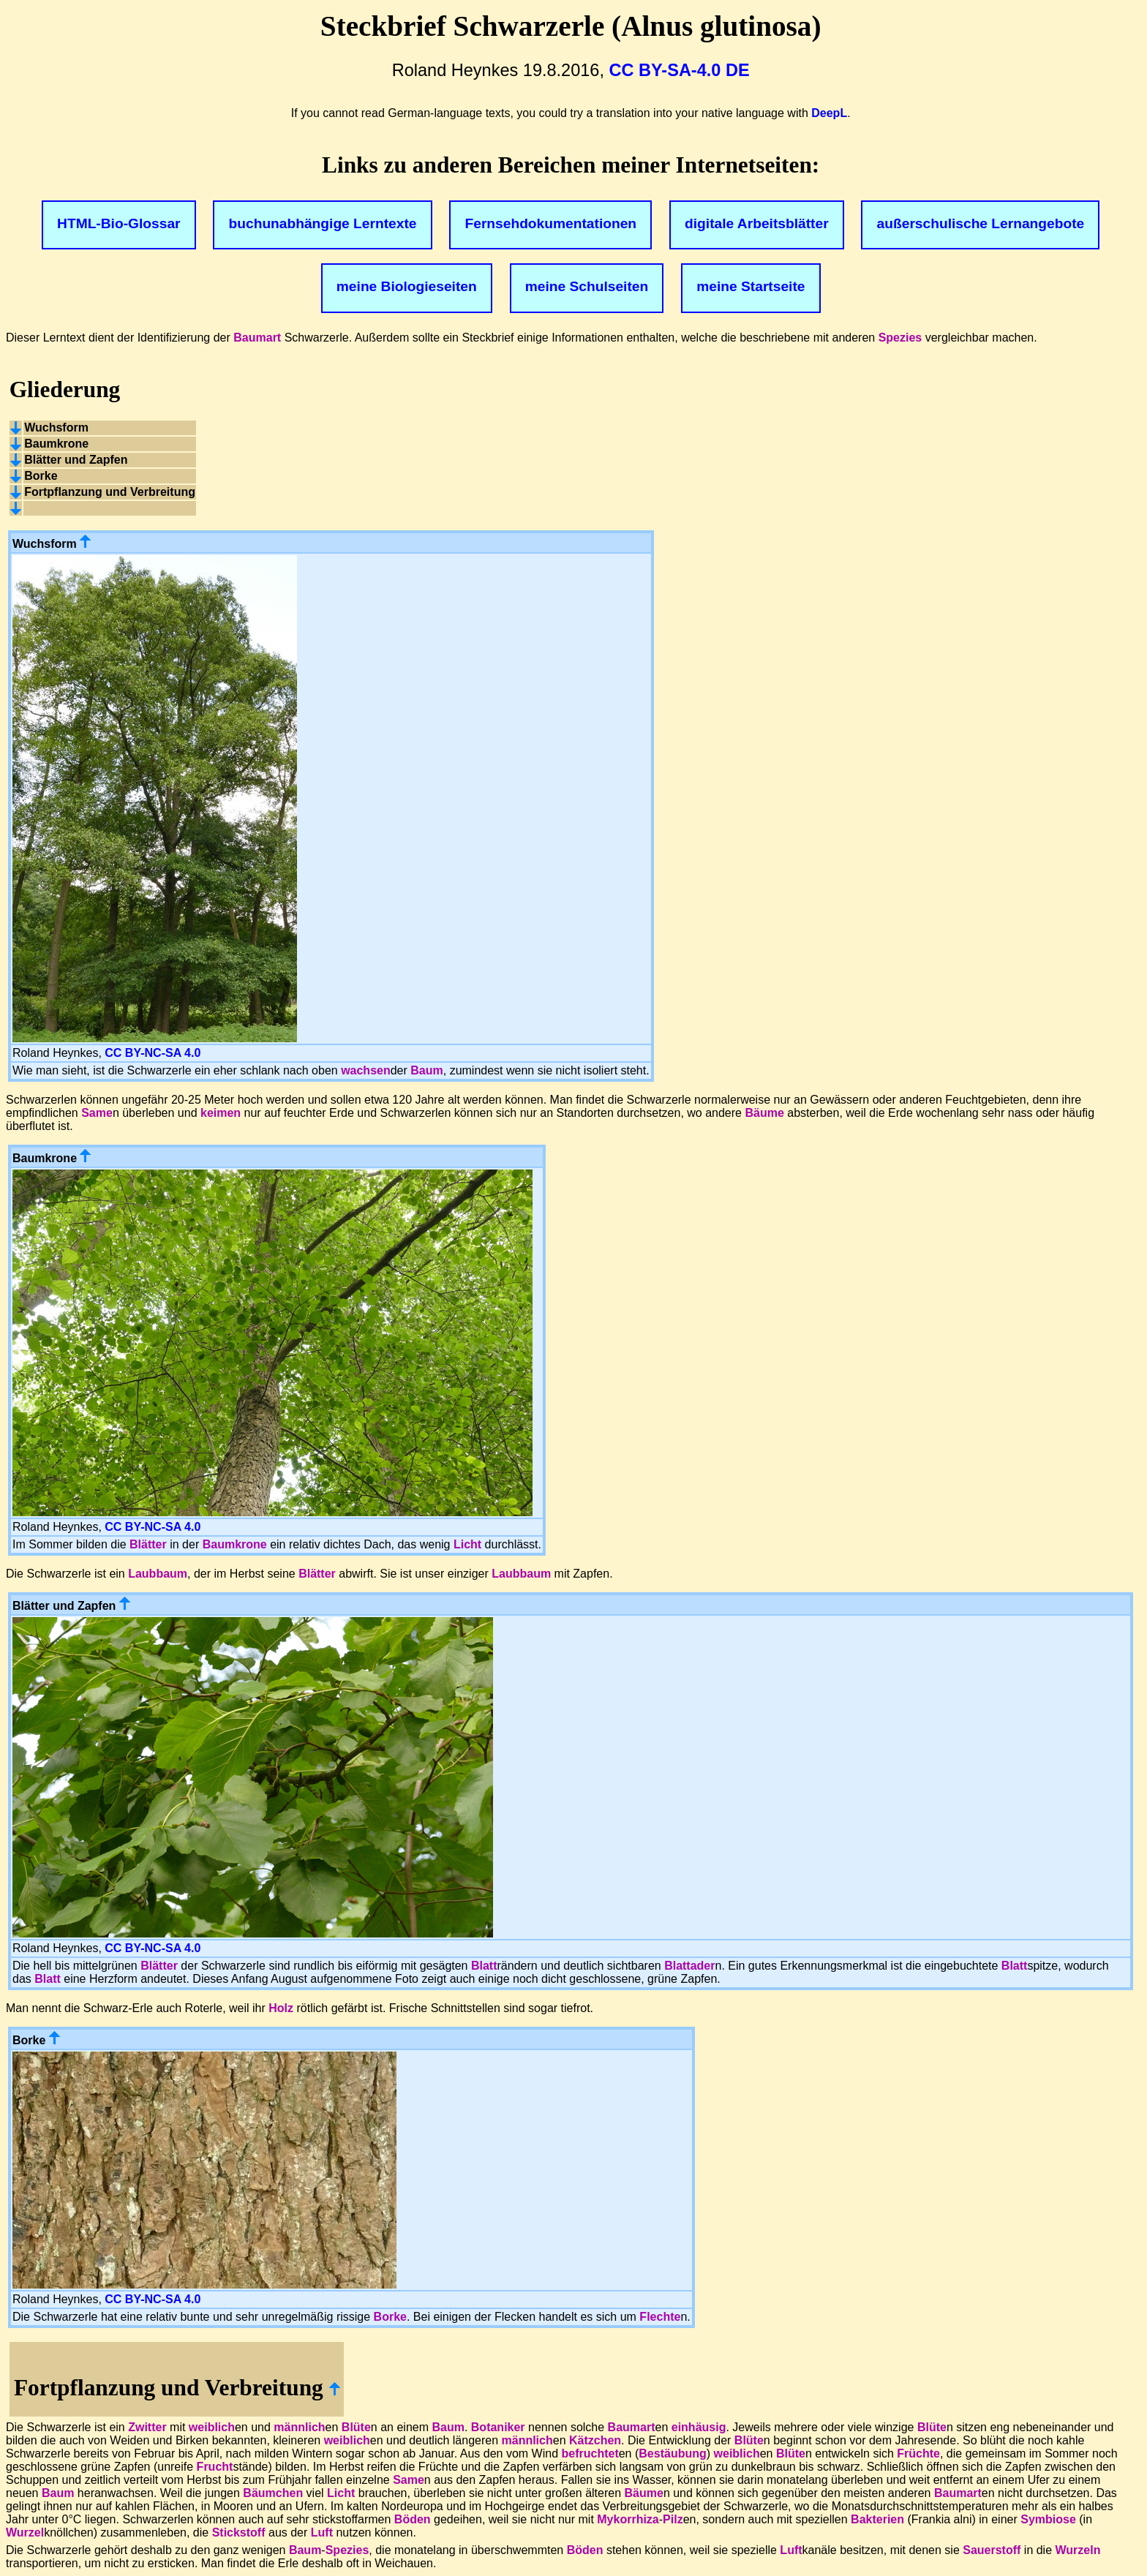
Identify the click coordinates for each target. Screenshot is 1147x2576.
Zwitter (147, 2427)
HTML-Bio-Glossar (118, 223)
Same (97, 1113)
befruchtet (589, 2453)
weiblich (212, 2427)
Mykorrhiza (627, 2519)
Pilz (673, 2519)
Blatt (484, 1965)
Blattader (689, 1965)
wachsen (366, 1070)
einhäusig (699, 2427)
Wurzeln (1078, 2550)
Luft (322, 2532)
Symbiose (1048, 2519)
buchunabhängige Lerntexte (323, 223)
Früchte (918, 2453)
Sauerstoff (991, 2550)
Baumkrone (235, 1544)
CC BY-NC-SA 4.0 (152, 1053)
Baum (426, 1070)
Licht (467, 1544)
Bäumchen (273, 2493)
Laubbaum (157, 1573)
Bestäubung (672, 2453)
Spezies (900, 337)
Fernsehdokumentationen (551, 223)
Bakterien (877, 2519)
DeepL (829, 113)
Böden (412, 2519)
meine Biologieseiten (406, 286)
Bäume (764, 1113)
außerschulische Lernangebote (981, 223)
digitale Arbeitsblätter (757, 223)
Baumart (257, 337)
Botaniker (498, 2427)
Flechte (659, 2317)
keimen (220, 1113)
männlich (299, 2427)
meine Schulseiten (586, 286)
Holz (280, 2008)
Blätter (148, 1544)
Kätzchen (595, 2440)
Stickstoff (239, 2532)
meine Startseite (750, 286)
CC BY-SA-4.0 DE (679, 70)
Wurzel (25, 2532)
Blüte (356, 2427)
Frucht (215, 2466)
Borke (390, 2317)
